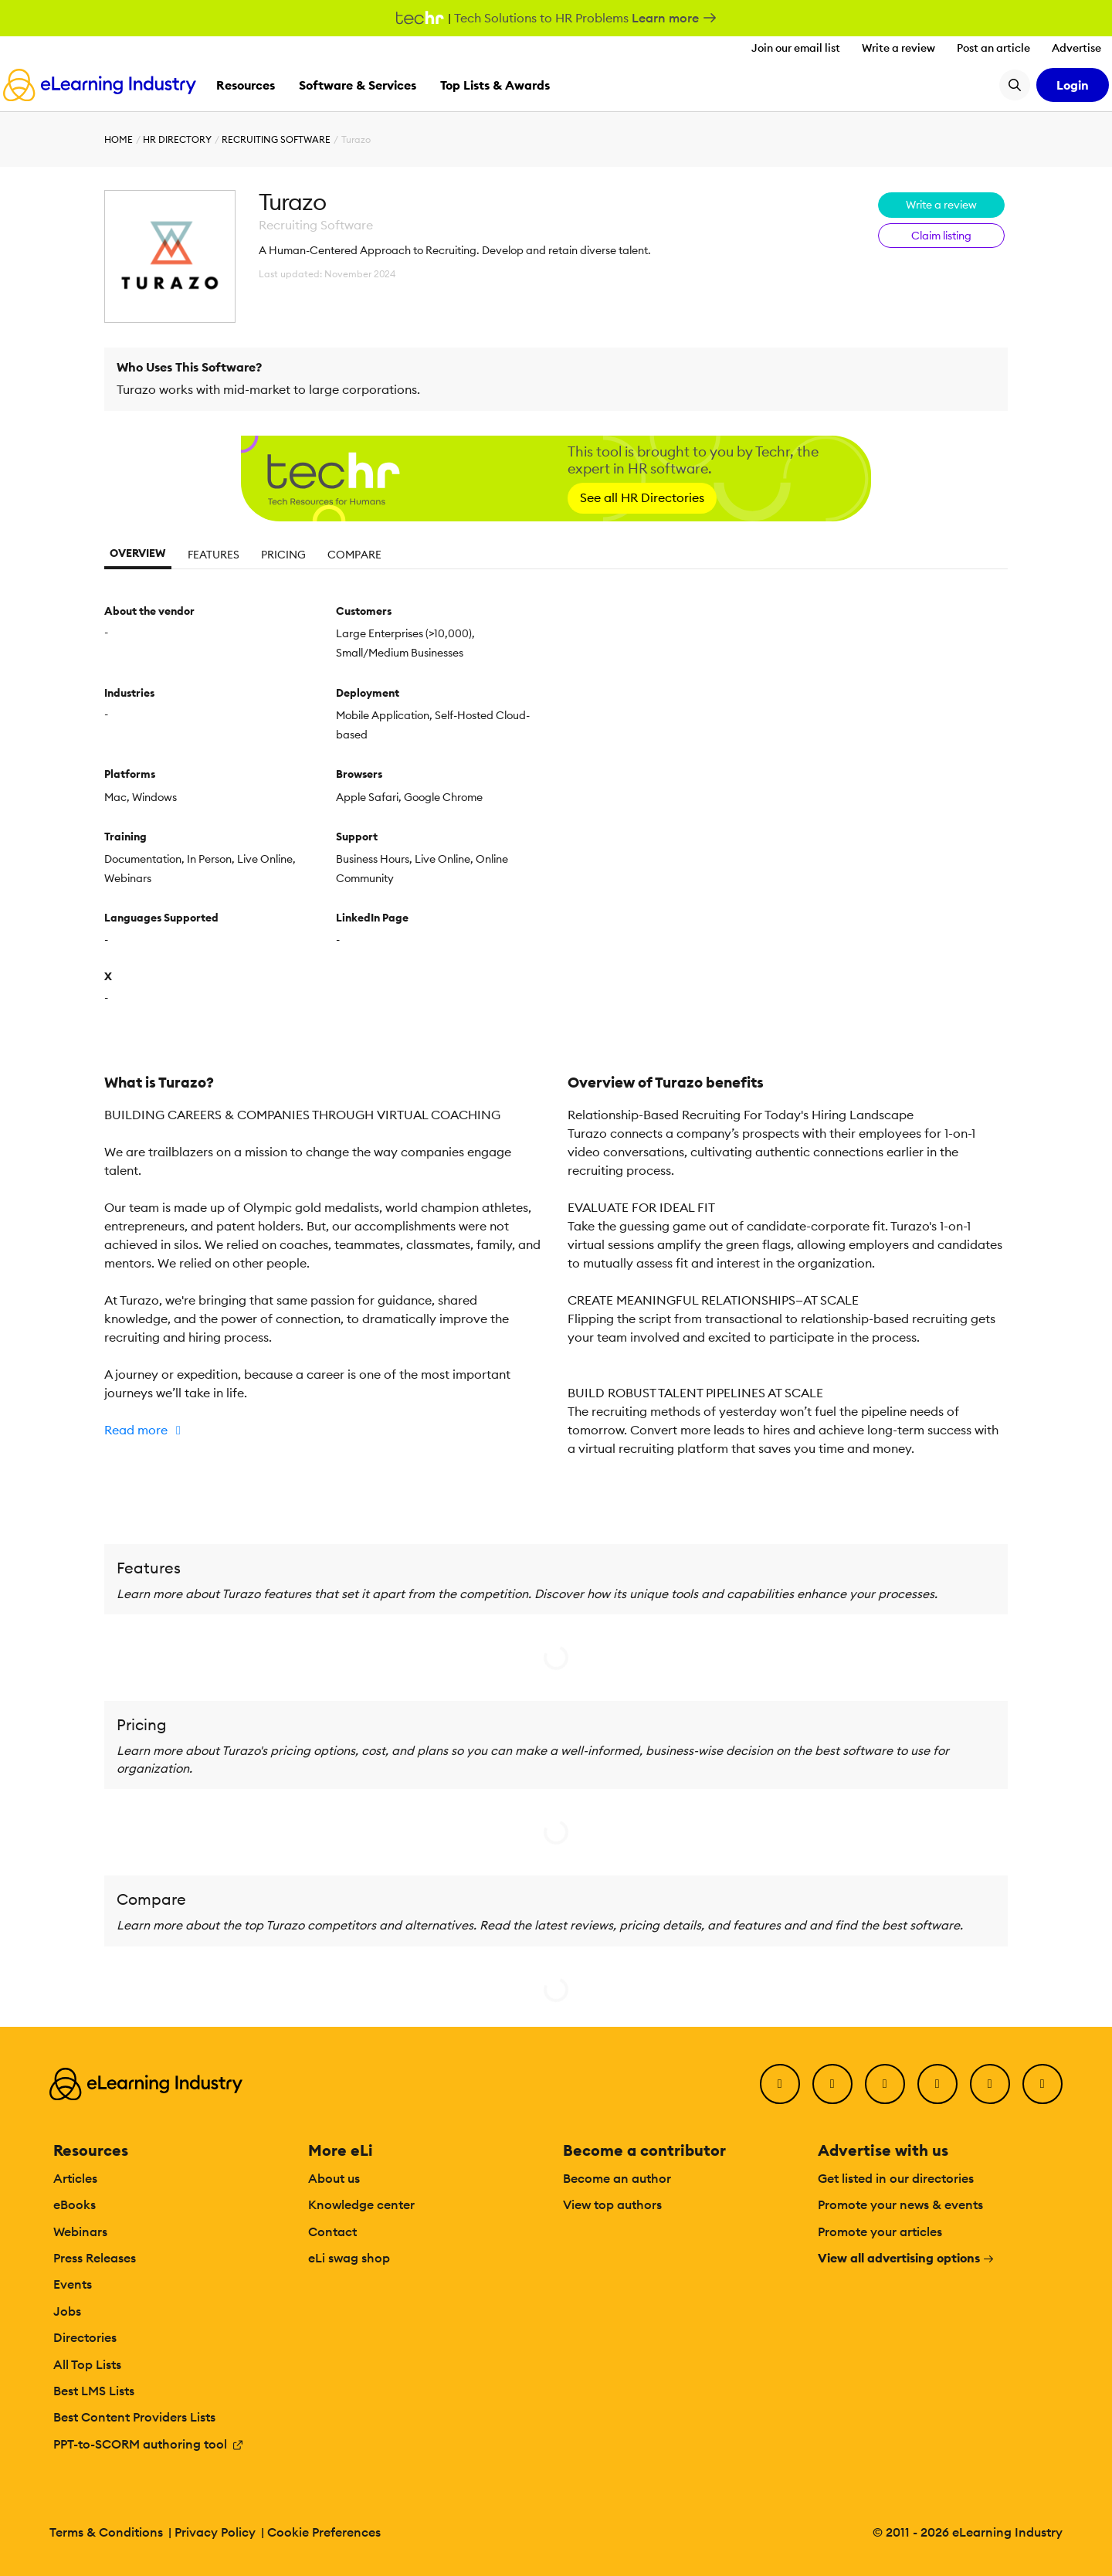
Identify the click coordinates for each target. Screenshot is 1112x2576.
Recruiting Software (276, 139)
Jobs (67, 2311)
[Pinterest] (990, 2084)
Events (72, 2284)
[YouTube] (937, 2084)
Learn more (674, 17)
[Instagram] (1042, 2084)
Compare (354, 555)
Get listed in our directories (896, 2178)
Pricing (283, 555)
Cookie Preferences (324, 2532)
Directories (85, 2337)
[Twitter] (832, 2084)
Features (213, 555)
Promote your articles (880, 2231)
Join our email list (795, 48)
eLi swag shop (349, 2257)
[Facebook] (780, 2084)
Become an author (617, 2178)
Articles (75, 2178)
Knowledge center (361, 2204)
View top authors (612, 2204)
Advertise (1076, 48)
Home (118, 139)
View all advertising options (906, 2257)
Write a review (898, 48)
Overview (138, 553)
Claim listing (941, 236)
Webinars (80, 2231)
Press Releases (94, 2257)
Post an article (993, 48)
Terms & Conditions (106, 2532)
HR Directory (177, 139)
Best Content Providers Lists (134, 2417)
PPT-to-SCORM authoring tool (148, 2444)
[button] (324, 1429)
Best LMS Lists (93, 2390)
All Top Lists (87, 2364)
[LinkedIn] (885, 2084)
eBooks (74, 2204)
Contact (332, 2231)
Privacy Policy (215, 2532)
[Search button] (1014, 85)
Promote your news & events (900, 2204)
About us (334, 2178)
